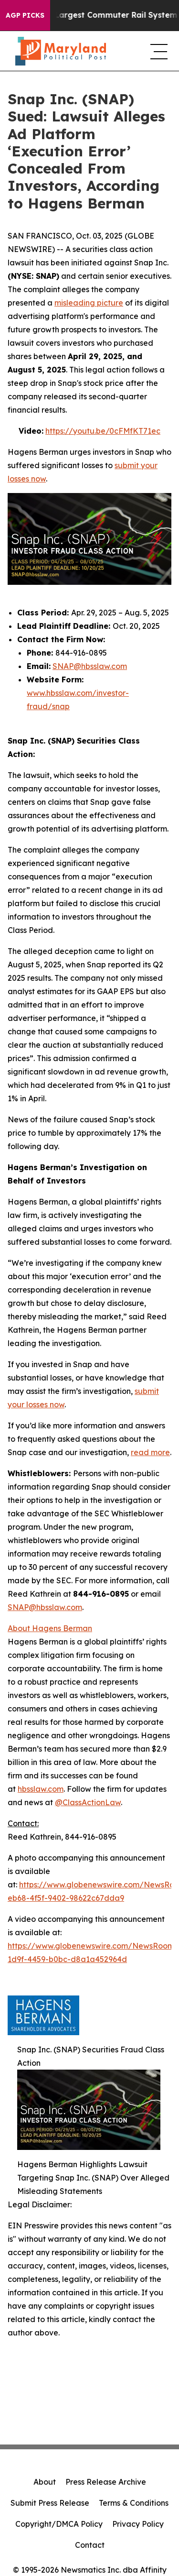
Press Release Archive (105, 2482)
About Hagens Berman (50, 1628)
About (44, 2482)
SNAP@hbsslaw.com (90, 666)
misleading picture (88, 302)
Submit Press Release (50, 2503)
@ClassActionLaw (88, 1802)
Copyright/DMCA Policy (59, 2524)
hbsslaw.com (40, 1789)
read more (150, 1452)
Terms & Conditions (133, 2503)
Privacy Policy (138, 2524)
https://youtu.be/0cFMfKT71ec (102, 431)
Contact (90, 2545)
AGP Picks (25, 15)
